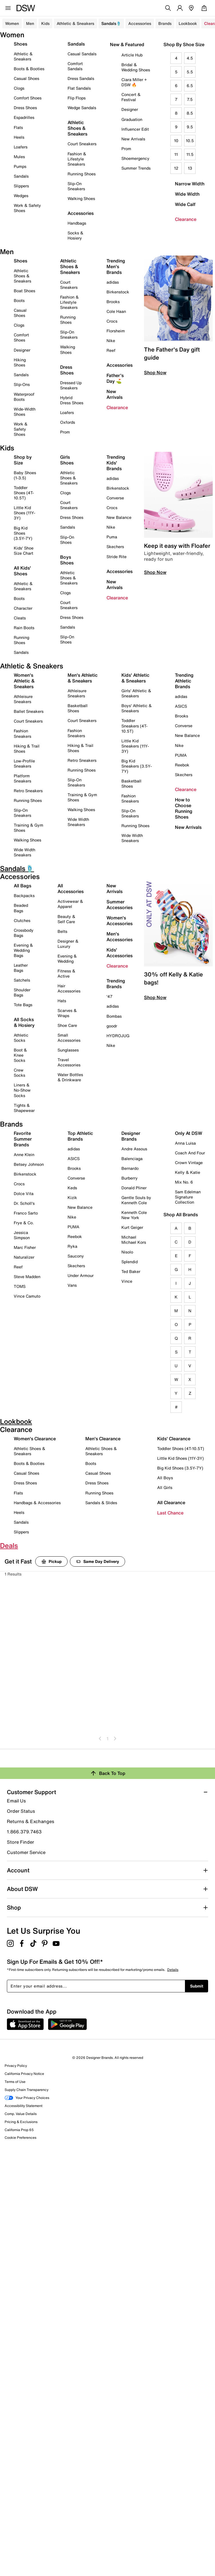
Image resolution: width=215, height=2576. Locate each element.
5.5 (190, 72)
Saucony (76, 1256)
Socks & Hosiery (75, 235)
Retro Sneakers (28, 791)
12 (176, 168)
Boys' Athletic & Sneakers (136, 708)
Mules (19, 157)
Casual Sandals (82, 54)
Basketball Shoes (78, 708)
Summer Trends (136, 168)
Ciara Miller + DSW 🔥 (134, 82)
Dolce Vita (23, 1193)
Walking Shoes (81, 198)
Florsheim (115, 331)
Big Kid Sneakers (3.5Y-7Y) (136, 766)
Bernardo (130, 1168)
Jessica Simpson (22, 1235)
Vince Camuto (27, 1296)
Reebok (182, 765)
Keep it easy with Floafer (177, 546)
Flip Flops (77, 98)
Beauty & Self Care (66, 919)
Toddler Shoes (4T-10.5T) (24, 492)
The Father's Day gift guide (172, 353)
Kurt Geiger (132, 1227)
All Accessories (71, 888)
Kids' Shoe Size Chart (23, 550)
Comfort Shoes (28, 98)
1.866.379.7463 (24, 1831)
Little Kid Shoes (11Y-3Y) (24, 513)
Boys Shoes (67, 560)
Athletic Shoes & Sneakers (77, 128)
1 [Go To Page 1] (107, 1738)
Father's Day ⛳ (115, 378)
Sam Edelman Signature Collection (188, 1197)
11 (176, 154)
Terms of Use (15, 2081)
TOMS (19, 1286)
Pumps (20, 166)
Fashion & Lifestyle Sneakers (77, 159)
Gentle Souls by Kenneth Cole (136, 1200)
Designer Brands (130, 1136)
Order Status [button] (21, 1811)
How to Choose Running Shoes (183, 808)
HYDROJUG (117, 1036)
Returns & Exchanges (30, 1821)
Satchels (22, 980)
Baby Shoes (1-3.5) (25, 475)
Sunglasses (68, 1050)
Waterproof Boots (24, 396)
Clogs (19, 88)
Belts (62, 931)
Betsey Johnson (29, 1164)
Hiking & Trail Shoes (27, 748)
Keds (72, 1188)
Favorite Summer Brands (23, 1139)
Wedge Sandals (82, 108)
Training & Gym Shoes (28, 827)
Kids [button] (45, 23)
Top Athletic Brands (80, 1136)
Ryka (72, 1246)
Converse (115, 498)
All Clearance (171, 1502)
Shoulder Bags (22, 992)
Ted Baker (130, 1271)
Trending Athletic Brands (184, 681)
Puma (111, 537)
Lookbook (188, 23)
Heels (19, 137)
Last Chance (170, 1512)
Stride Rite (116, 557)
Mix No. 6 (184, 1182)
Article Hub (132, 55)
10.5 (190, 141)
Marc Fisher (25, 1247)
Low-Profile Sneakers (24, 763)
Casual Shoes (26, 78)
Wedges (21, 196)
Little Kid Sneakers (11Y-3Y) (135, 746)
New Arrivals (133, 139)
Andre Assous (134, 1149)
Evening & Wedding (67, 958)
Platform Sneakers (22, 778)
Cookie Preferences (20, 2137)
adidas (112, 282)
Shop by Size (23, 460)
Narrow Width (189, 183)
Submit (196, 1986)
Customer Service (26, 1852)
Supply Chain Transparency (26, 2089)
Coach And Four (190, 1153)
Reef (110, 350)
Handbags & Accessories (37, 1503)
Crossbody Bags (23, 932)
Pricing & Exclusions (21, 2121)
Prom (126, 149)
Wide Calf (185, 204)
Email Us (16, 1800)
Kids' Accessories (119, 952)
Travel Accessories (69, 1062)
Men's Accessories (119, 936)
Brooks (113, 302)
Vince (126, 1281)
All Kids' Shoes (22, 570)
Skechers (115, 547)
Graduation (131, 119)
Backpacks (24, 895)
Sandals (21, 176)
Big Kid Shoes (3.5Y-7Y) (23, 533)
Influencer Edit (135, 129)
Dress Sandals (81, 78)
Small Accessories (69, 1037)
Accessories (119, 365)
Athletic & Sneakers (23, 56)
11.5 (190, 154)
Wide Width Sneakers (24, 852)
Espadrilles (24, 117)
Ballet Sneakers (29, 711)
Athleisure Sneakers (23, 699)
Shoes (20, 43)
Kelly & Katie (187, 1172)
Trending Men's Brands (115, 266)
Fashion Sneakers (22, 733)
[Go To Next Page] (115, 1738)
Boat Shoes (24, 291)
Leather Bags (21, 967)
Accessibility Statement (23, 2105)
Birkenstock (117, 292)
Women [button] (12, 23)
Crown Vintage (189, 1163)
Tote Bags (23, 1005)
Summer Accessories (119, 904)
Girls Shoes (67, 460)
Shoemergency (135, 158)
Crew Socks (19, 1072)
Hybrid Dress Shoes (71, 400)
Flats (18, 127)
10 (176, 141)
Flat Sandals (79, 88)
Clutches (22, 920)
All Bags (22, 885)
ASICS (181, 706)
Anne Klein (24, 1154)
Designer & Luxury (68, 943)
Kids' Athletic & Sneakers (135, 678)
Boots (19, 300)
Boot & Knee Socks (20, 1055)
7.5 (190, 99)
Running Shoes (82, 174)
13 (190, 168)
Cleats (20, 618)
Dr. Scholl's (24, 1203)
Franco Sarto (26, 1213)
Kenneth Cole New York (134, 1215)
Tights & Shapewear (24, 1107)
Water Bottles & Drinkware (70, 1077)
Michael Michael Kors (133, 1239)
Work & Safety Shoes (27, 207)
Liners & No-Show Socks (22, 1090)
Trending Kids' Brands (115, 463)
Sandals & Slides (101, 1503)
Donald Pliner (134, 1188)
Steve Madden (27, 1277)
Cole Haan (116, 311)
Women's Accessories (119, 920)
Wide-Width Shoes (24, 411)
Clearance (185, 219)
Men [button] (30, 23)
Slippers (21, 186)
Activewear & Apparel (70, 903)
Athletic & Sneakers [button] (75, 23)
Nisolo (127, 1252)
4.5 (190, 58)
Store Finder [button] (20, 1842)
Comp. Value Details (21, 2113)
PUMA (181, 755)
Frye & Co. (24, 1223)
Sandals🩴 (111, 23)
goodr (111, 1026)
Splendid (129, 1262)
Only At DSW (188, 1133)
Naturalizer (24, 1257)
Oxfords (67, 422)
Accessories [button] (139, 23)
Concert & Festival (131, 97)
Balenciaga (132, 1158)
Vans (72, 1285)
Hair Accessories (69, 988)
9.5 (190, 127)
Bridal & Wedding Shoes (135, 67)
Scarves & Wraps (67, 1013)
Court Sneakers (82, 144)
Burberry (129, 1178)
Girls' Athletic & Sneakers (136, 693)
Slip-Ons (22, 384)
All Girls (164, 1487)
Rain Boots (24, 628)
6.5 (190, 86)
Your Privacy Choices (27, 2097)
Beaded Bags (21, 907)
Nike (110, 341)
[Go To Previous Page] (100, 1738)
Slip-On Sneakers (76, 186)
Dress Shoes (25, 108)
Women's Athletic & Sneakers (24, 681)
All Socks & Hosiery (24, 1022)
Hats (62, 1001)
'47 (109, 996)
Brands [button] (164, 23)
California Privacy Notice (24, 2073)
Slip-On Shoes (67, 539)
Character (23, 608)
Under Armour (81, 1275)
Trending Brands (115, 983)
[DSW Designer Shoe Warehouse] (25, 7)
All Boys (165, 1478)
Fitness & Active (66, 973)
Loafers (20, 147)
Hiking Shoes (20, 362)
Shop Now (155, 372)
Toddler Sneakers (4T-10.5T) (134, 725)
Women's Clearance (35, 1438)
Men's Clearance (103, 1438)
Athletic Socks (21, 1037)
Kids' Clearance (173, 1438)
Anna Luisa (185, 1143)
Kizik (72, 1197)
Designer (129, 109)
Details (172, 1969)
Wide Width (187, 194)
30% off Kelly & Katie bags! (173, 978)
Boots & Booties (29, 69)
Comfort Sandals (75, 66)
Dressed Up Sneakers (71, 385)
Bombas (114, 1016)
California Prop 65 (19, 2129)
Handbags (77, 223)
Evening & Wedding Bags (23, 950)
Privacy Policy (16, 2065)
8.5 (190, 113)
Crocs (111, 321)
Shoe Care (67, 1025)
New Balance (118, 517)
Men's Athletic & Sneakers (83, 678)
